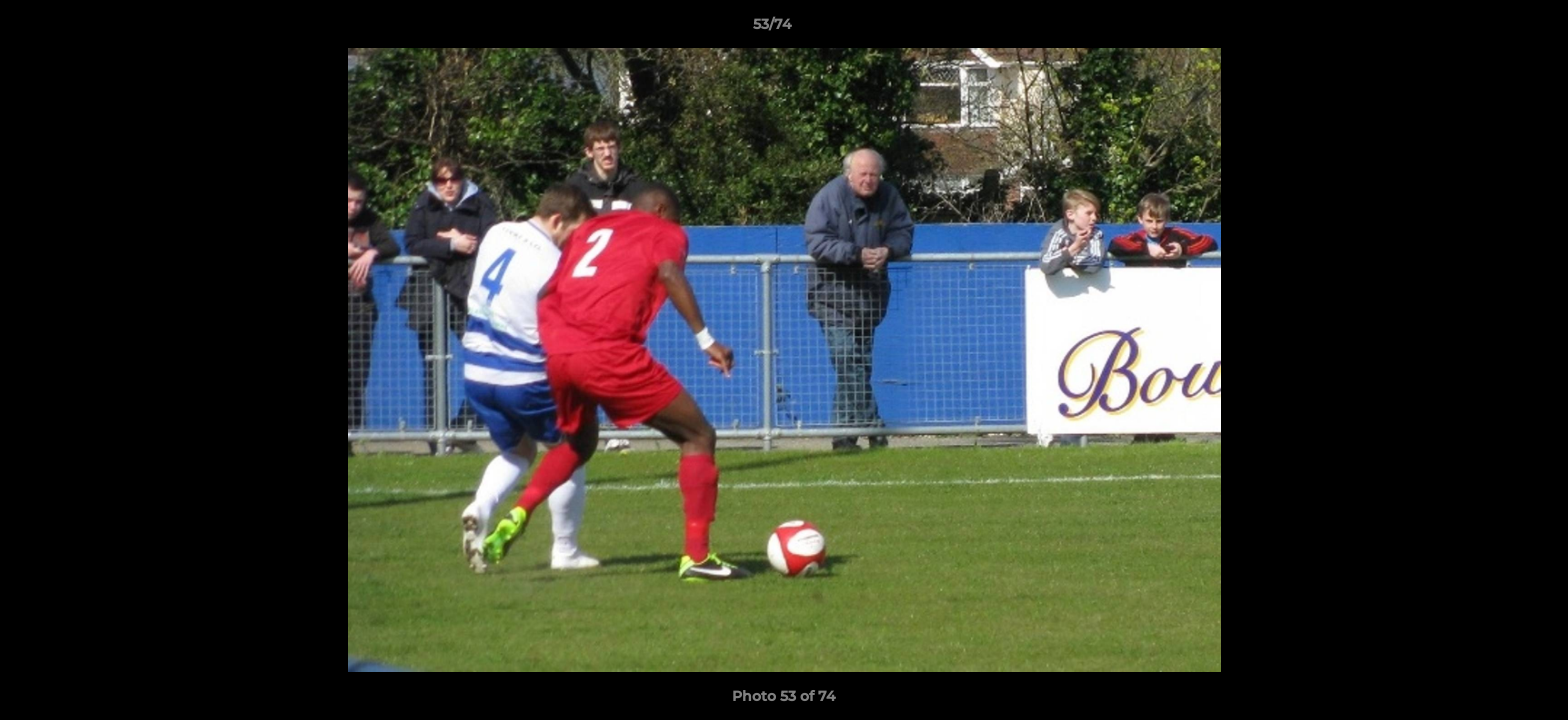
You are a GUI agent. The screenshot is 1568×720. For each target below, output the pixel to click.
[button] (1484, 29)
